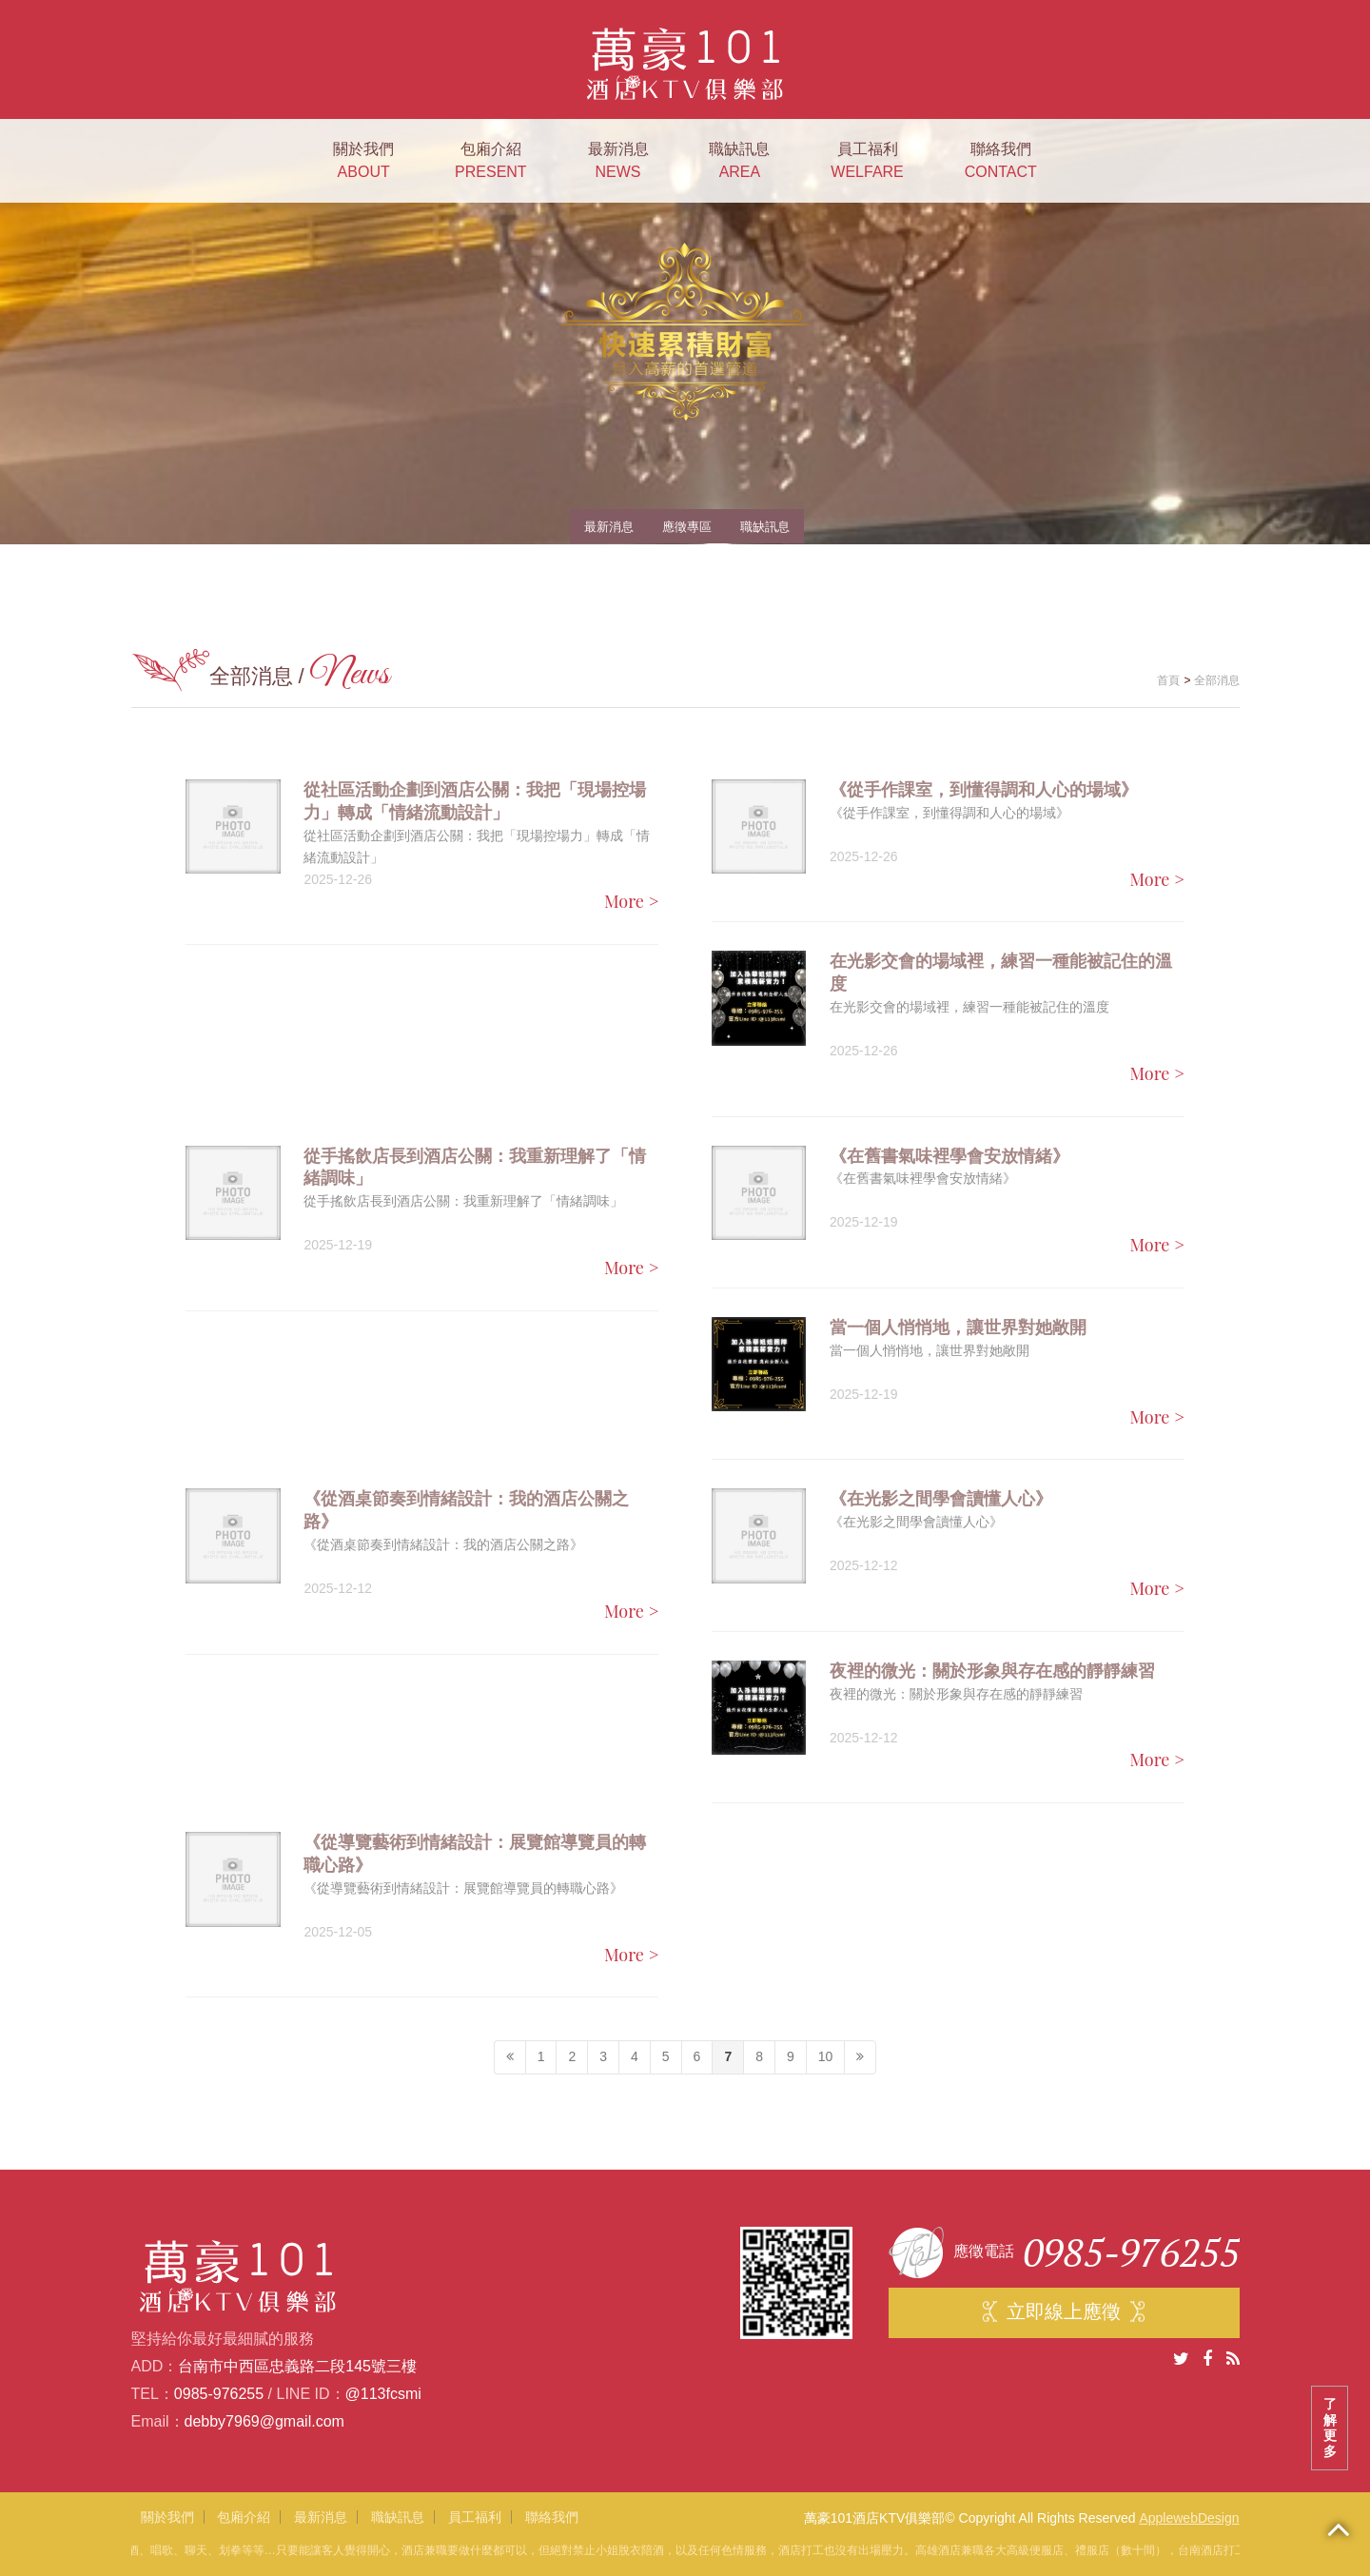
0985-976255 (219, 2394)
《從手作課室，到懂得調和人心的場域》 (984, 789)
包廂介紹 (491, 162)
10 (825, 2056)
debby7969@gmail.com (264, 2421)
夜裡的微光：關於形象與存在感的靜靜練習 (992, 1671)
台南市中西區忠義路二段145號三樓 (297, 2366)
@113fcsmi (383, 2394)
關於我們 (363, 162)
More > (631, 901)
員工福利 (867, 162)
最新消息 (618, 162)
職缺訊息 (739, 162)
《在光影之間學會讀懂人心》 (941, 1498)
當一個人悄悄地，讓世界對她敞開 (958, 1327)
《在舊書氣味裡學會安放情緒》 (949, 1156)
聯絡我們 (1001, 162)
